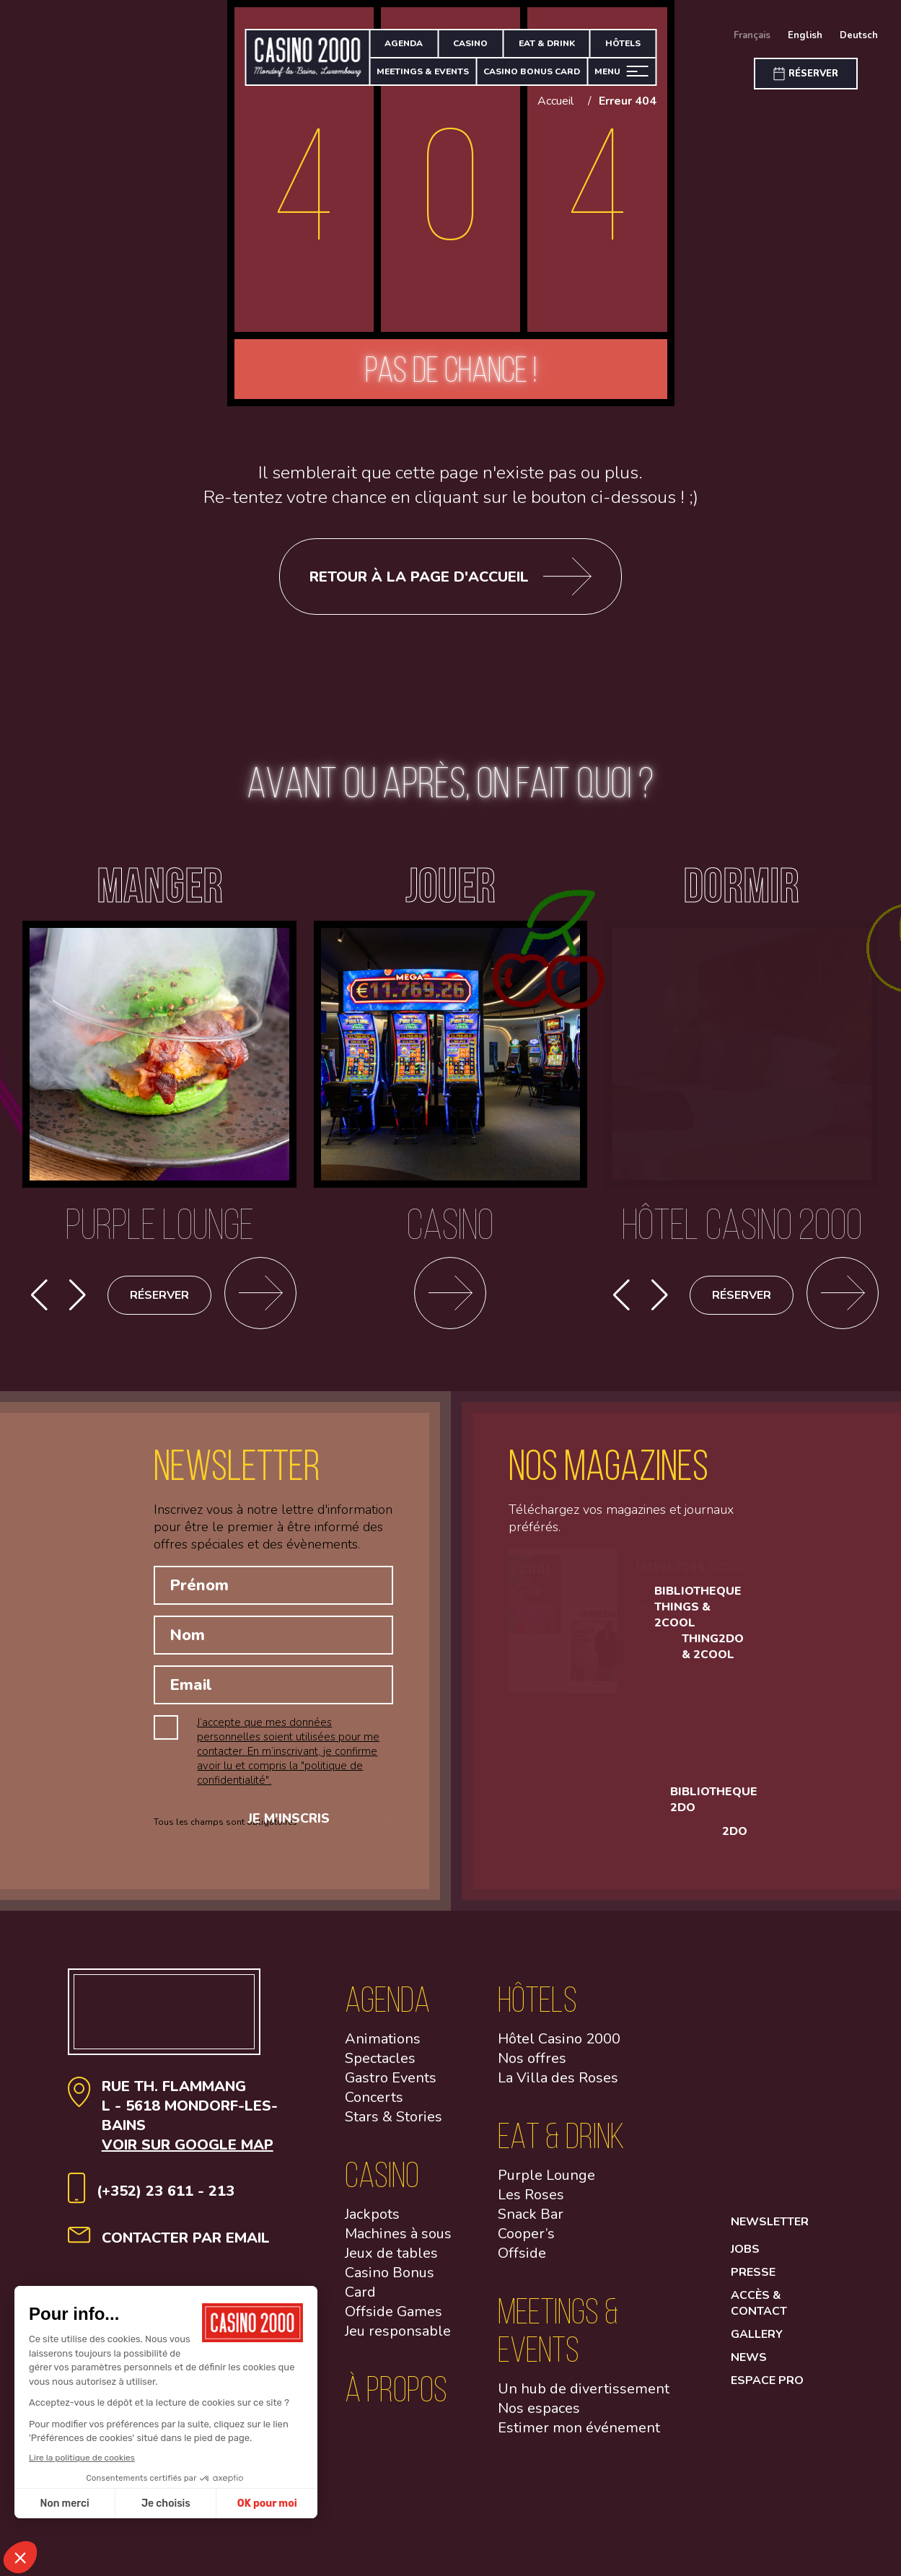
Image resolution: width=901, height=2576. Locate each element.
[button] (77, 1295)
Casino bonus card (531, 71)
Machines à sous (398, 2245)
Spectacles (380, 2070)
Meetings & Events (558, 2341)
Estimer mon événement (579, 2439)
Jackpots (372, 2225)
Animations (383, 2050)
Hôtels (623, 43)
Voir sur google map (187, 2156)
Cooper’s (526, 2245)
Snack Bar (530, 2225)
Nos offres (532, 2070)
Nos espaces (539, 2420)
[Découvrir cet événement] (842, 1295)
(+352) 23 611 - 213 (165, 2202)
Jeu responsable (398, 2342)
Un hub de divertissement (583, 2400)
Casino (470, 43)
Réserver (159, 1295)
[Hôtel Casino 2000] (742, 1211)
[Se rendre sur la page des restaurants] (260, 1295)
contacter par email (186, 2249)
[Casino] (451, 1211)
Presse (753, 2284)
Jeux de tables (391, 2264)
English (805, 35)
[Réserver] (806, 73)
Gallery (757, 2346)
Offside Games (393, 2323)
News (749, 2369)
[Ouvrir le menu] (621, 71)
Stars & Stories (393, 2128)
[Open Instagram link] (767, 2082)
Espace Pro (767, 2392)
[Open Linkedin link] (767, 2141)
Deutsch (859, 35)
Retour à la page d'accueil (450, 576)
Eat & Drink (547, 43)
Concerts (374, 2109)
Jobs (745, 2261)
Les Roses (531, 2206)
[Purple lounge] (159, 1211)
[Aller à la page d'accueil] (308, 57)
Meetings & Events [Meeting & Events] (423, 71)
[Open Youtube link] (767, 2199)
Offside (522, 2264)
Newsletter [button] (770, 2233)
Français (752, 35)
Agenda (403, 43)
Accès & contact (759, 2315)
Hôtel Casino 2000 (559, 2050)
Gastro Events (390, 2089)
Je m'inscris (306, 1835)
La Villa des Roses (558, 2089)
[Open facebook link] (767, 2024)
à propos (396, 2400)
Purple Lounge (546, 2186)
